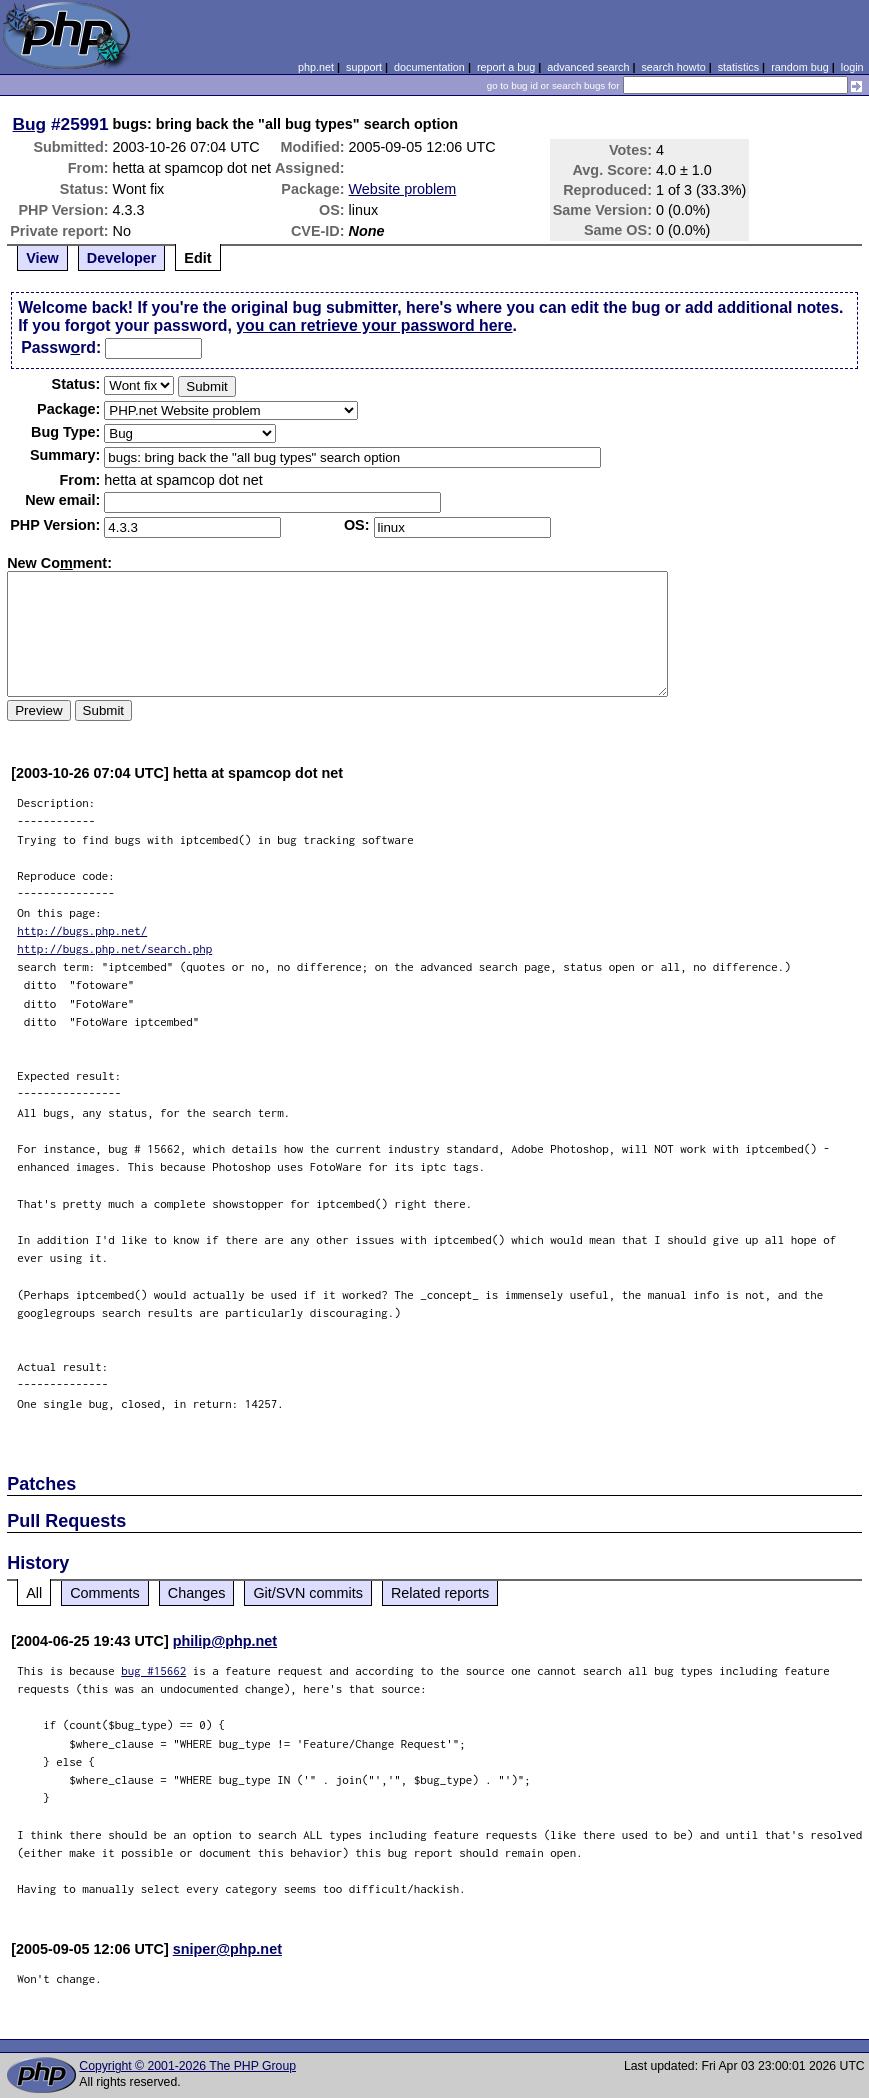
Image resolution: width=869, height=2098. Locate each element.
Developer (122, 258)
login (852, 67)
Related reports (440, 1593)
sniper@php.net (227, 1949)
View (42, 258)
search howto (673, 67)
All (34, 1593)
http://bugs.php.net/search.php (114, 948)
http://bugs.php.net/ (82, 930)
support (364, 67)
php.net (316, 67)
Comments (105, 1593)
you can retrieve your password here (374, 325)
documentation (429, 67)
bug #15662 (153, 1670)
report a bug (506, 67)
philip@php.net (225, 1641)
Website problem (403, 189)
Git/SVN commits (308, 1593)
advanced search (588, 67)
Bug (30, 124)
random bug (800, 67)
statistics (738, 67)
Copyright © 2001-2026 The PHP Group (187, 2066)
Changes (197, 1593)
